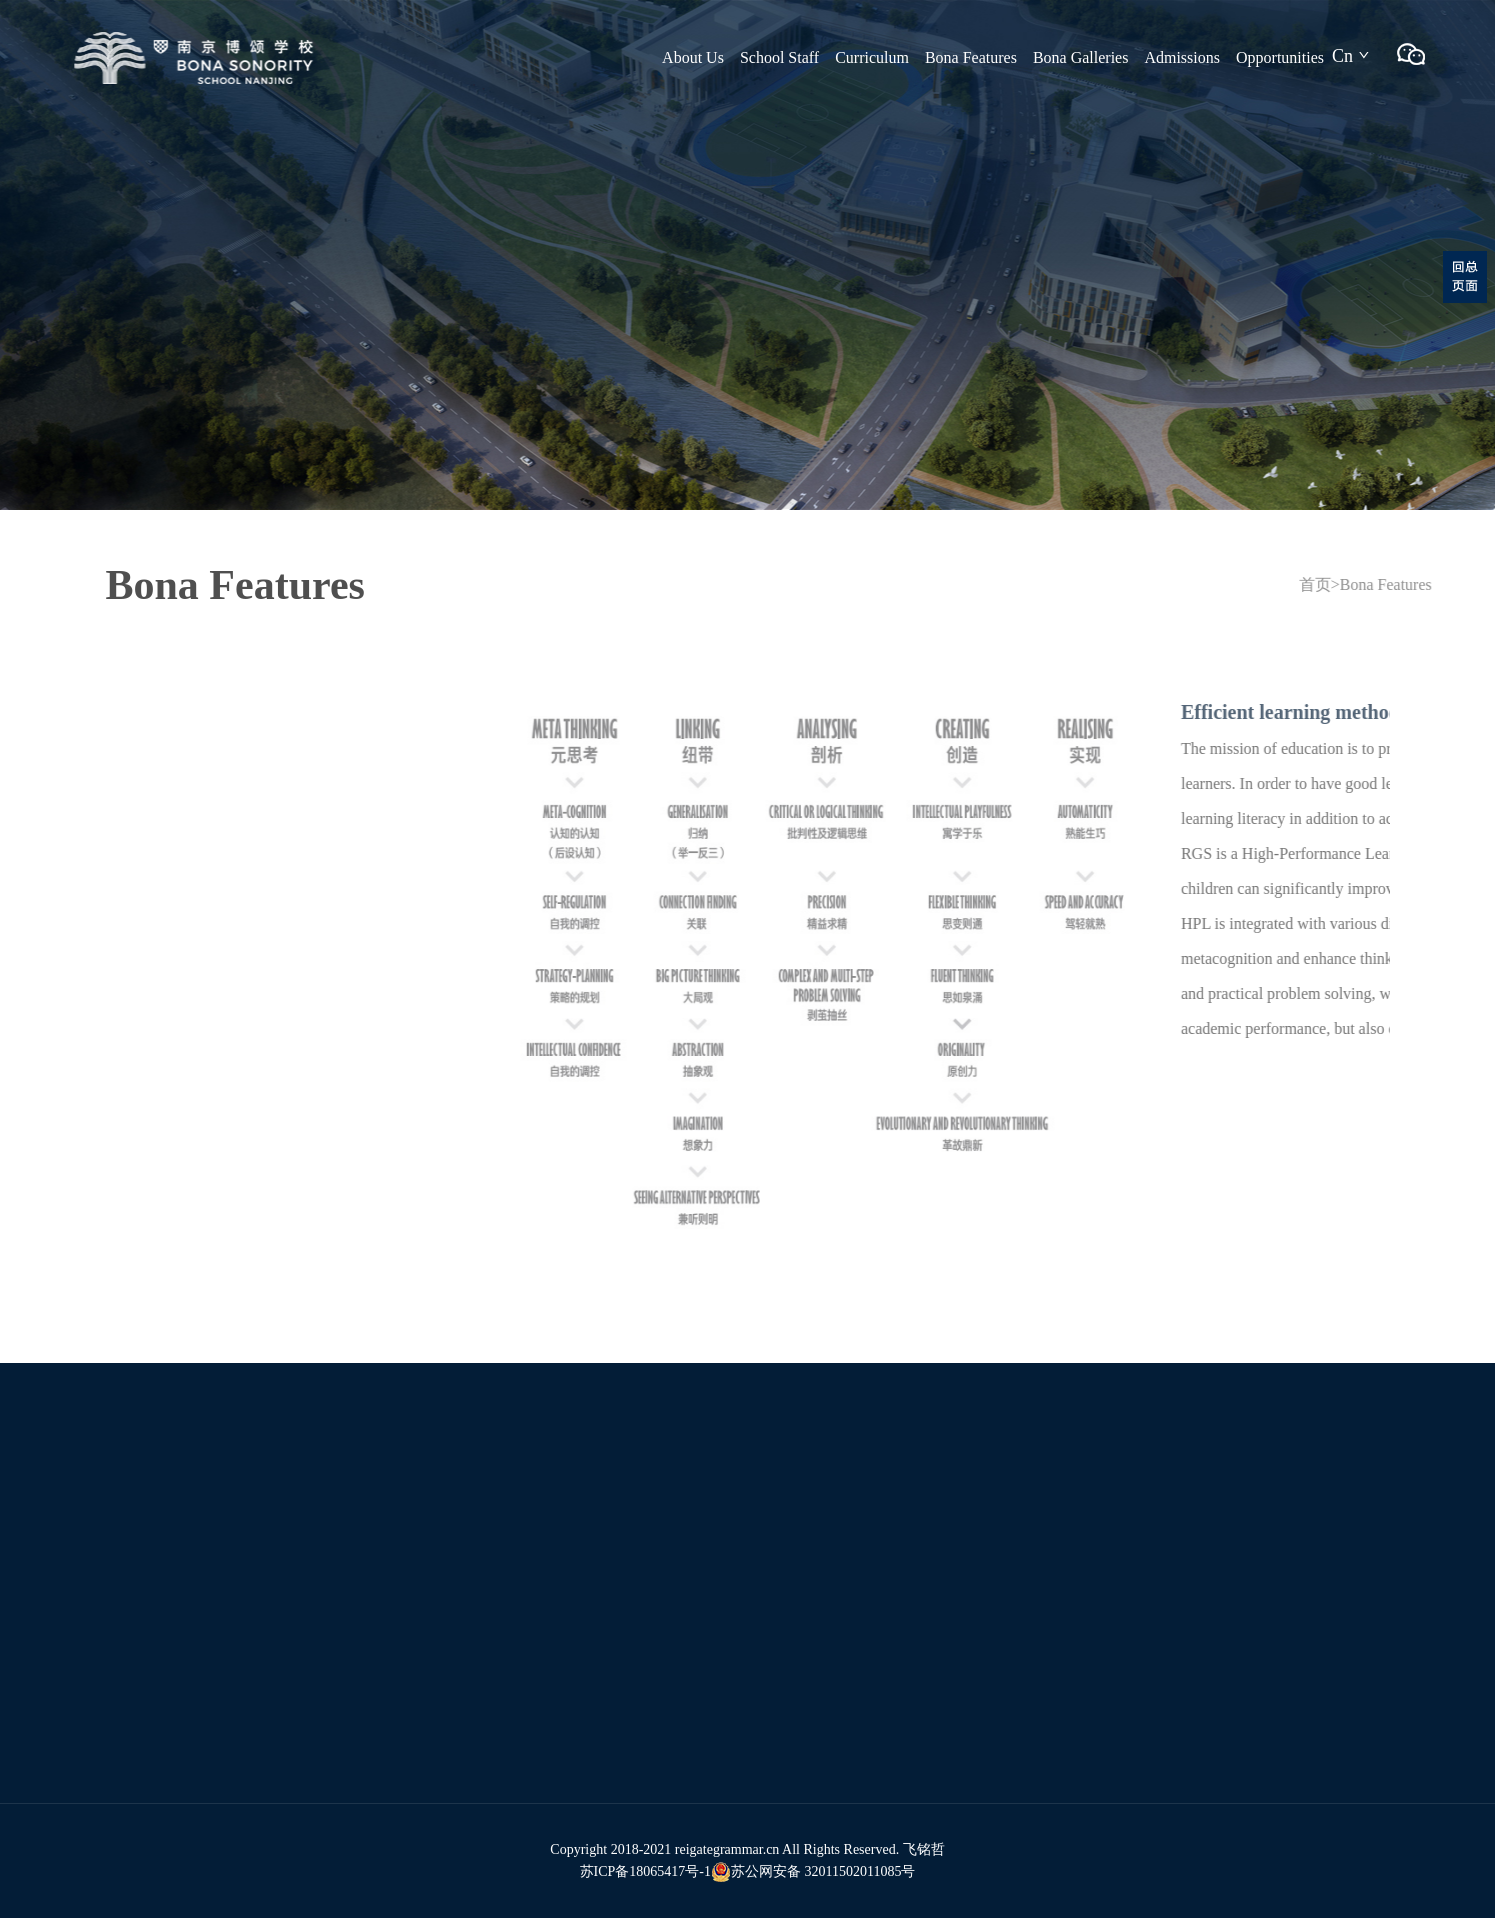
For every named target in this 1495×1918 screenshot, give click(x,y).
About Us (693, 57)
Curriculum (872, 57)
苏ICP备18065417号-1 (645, 1871)
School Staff (779, 57)
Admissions (1182, 57)
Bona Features (971, 57)
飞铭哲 (924, 1849)
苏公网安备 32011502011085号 (813, 1872)
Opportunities (1280, 57)
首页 (1342, 584)
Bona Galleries (1081, 57)
